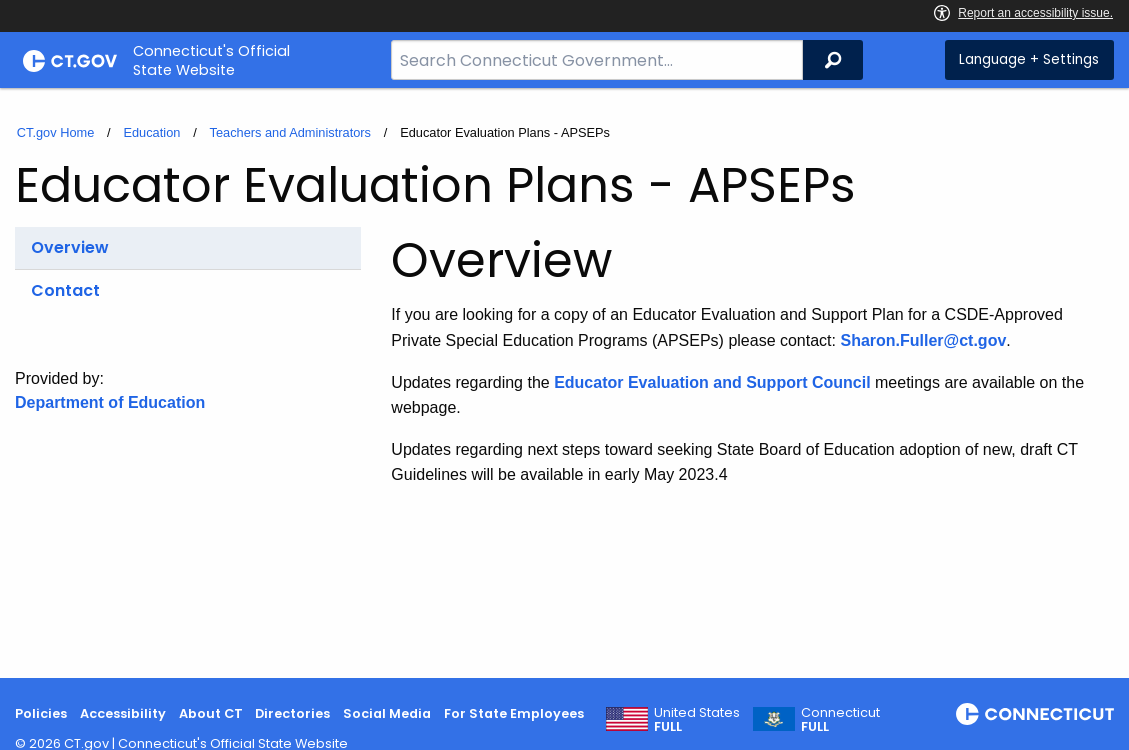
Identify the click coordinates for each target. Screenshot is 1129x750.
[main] (564, 383)
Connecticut (840, 720)
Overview (70, 247)
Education (151, 132)
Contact (65, 290)
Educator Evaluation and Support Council (712, 382)
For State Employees (514, 713)
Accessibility (123, 713)
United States (697, 720)
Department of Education (110, 402)
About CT (211, 713)
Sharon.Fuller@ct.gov (923, 340)
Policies (41, 713)
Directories (292, 713)
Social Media (387, 713)
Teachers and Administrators (290, 132)
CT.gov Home (56, 132)
